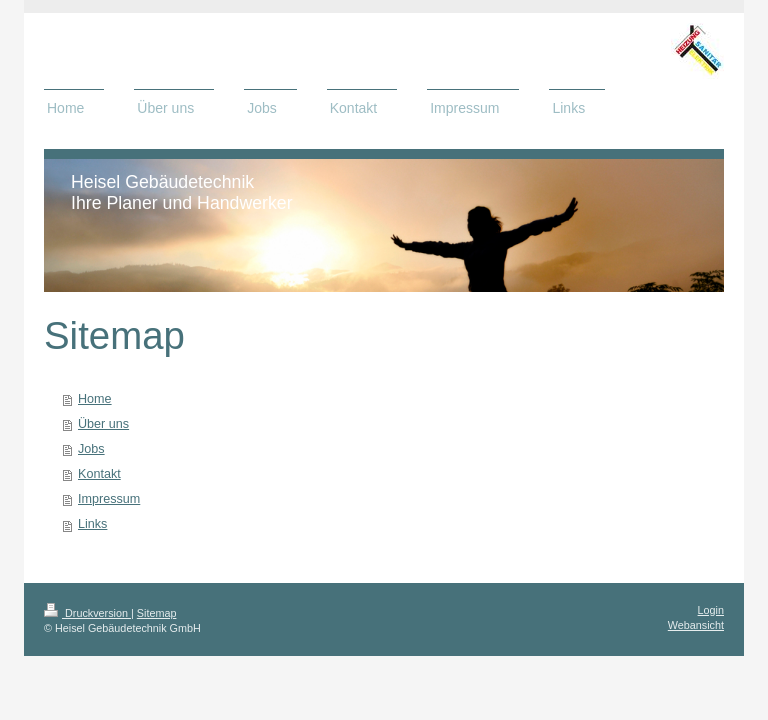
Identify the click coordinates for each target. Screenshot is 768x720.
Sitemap (157, 613)
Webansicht (696, 625)
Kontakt (99, 474)
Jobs (91, 449)
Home (95, 399)
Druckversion (87, 613)
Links (92, 524)
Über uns (103, 424)
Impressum (109, 499)
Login (711, 610)
